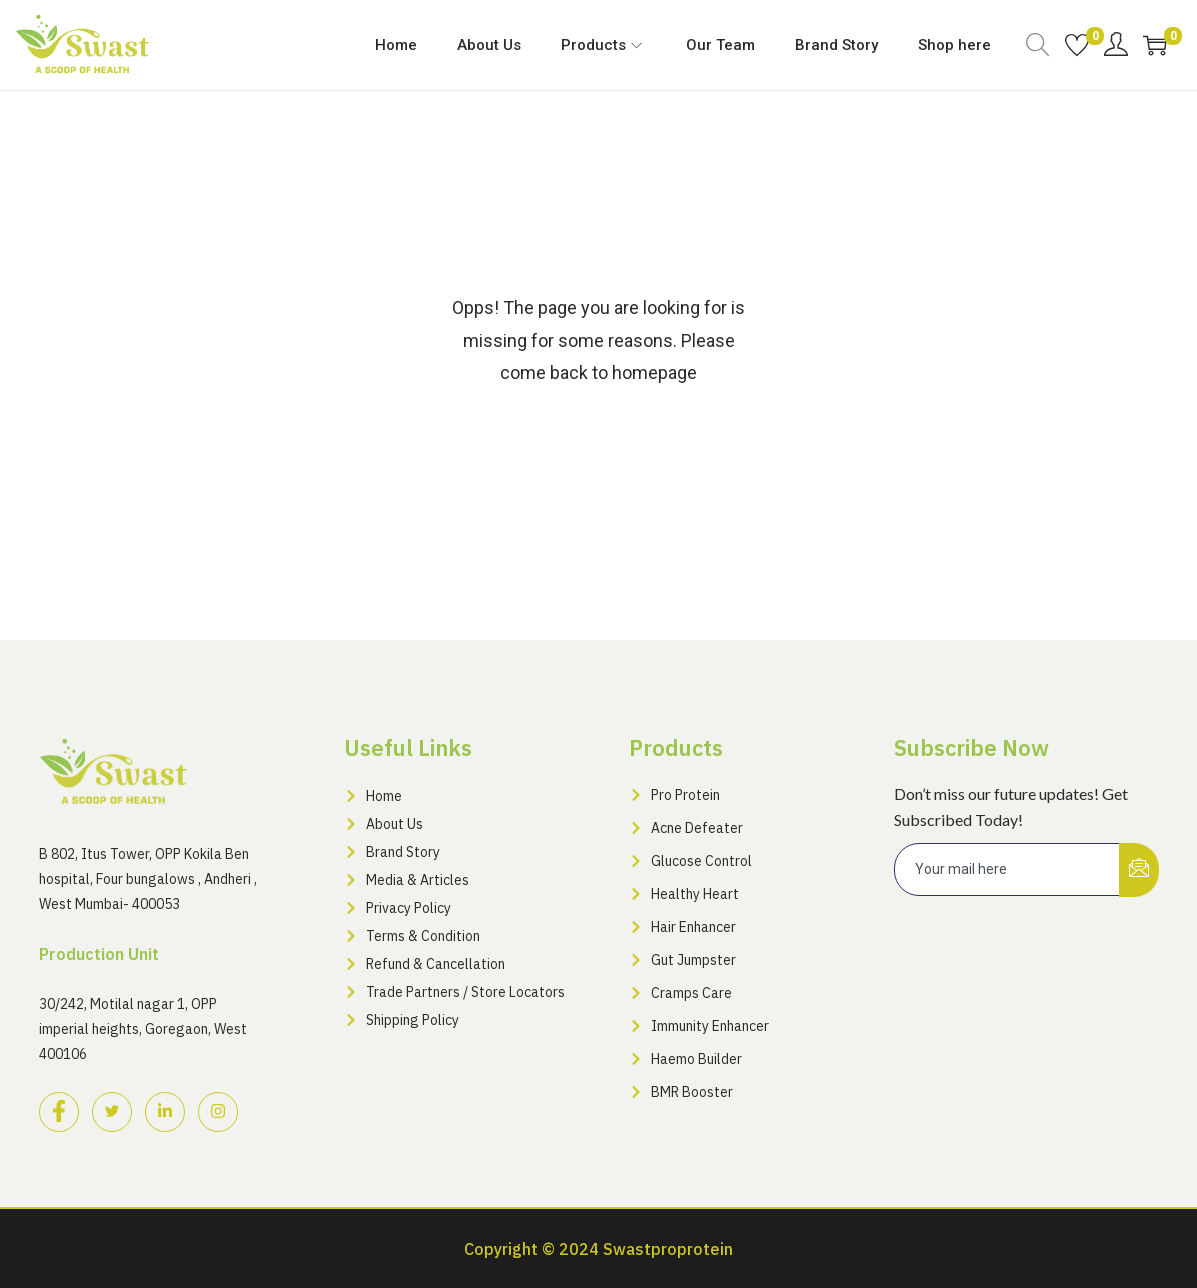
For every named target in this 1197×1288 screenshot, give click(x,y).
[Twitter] (112, 1112)
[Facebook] (59, 1112)
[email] (1007, 869)
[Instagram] (218, 1112)
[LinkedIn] (165, 1112)
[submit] (1139, 870)
